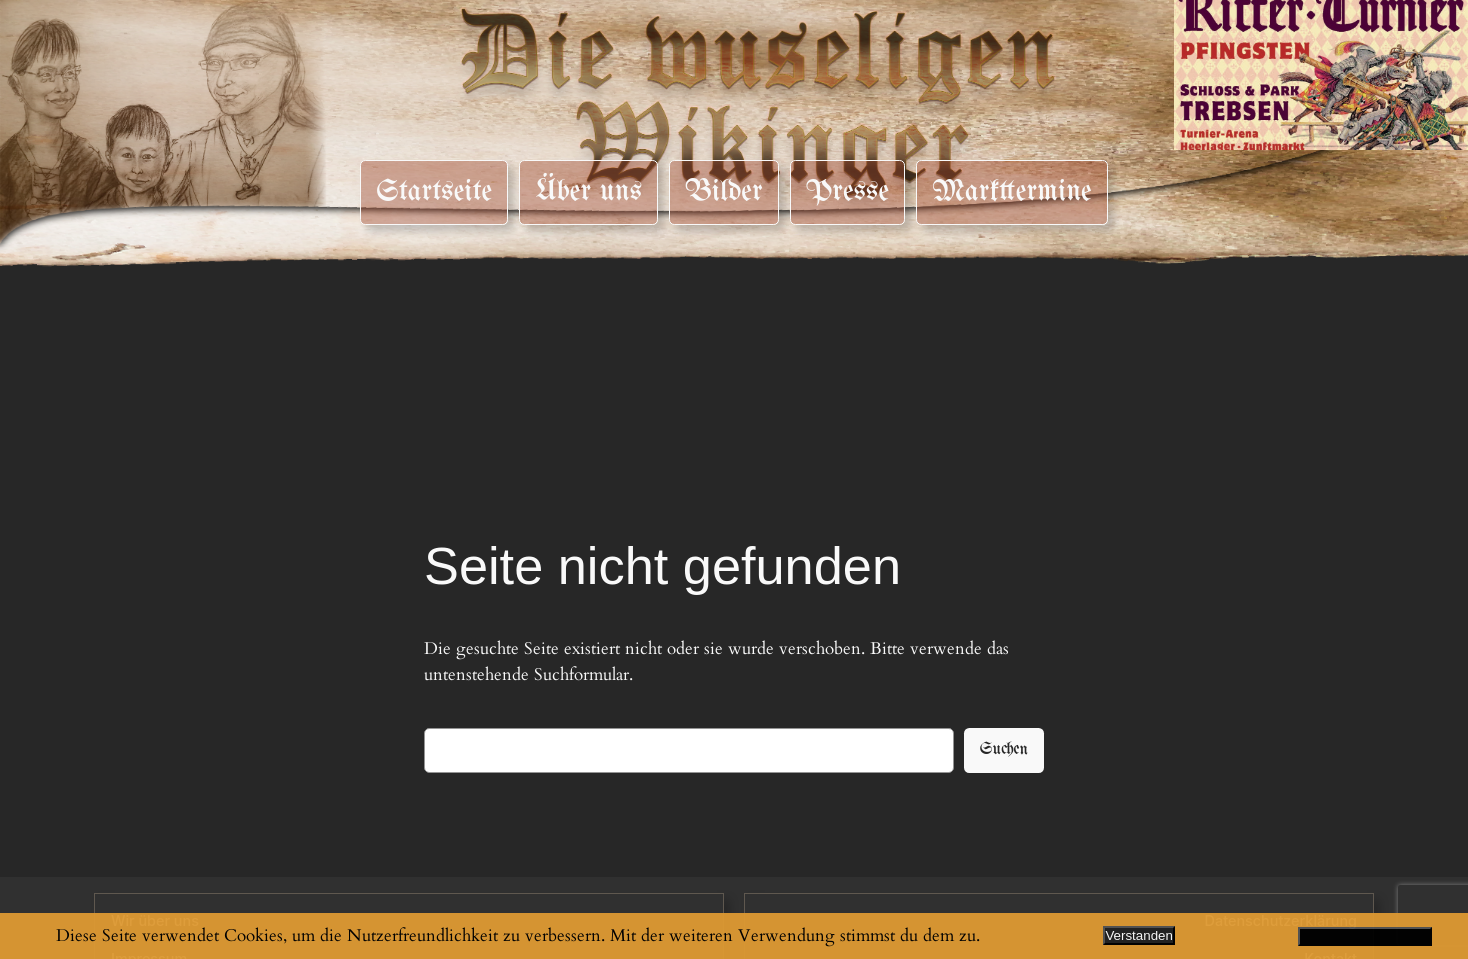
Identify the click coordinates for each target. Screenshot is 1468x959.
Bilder (723, 192)
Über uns (588, 192)
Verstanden (1138, 935)
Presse (847, 192)
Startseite (434, 192)
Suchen (1004, 749)
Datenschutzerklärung (1365, 936)
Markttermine (1012, 192)
